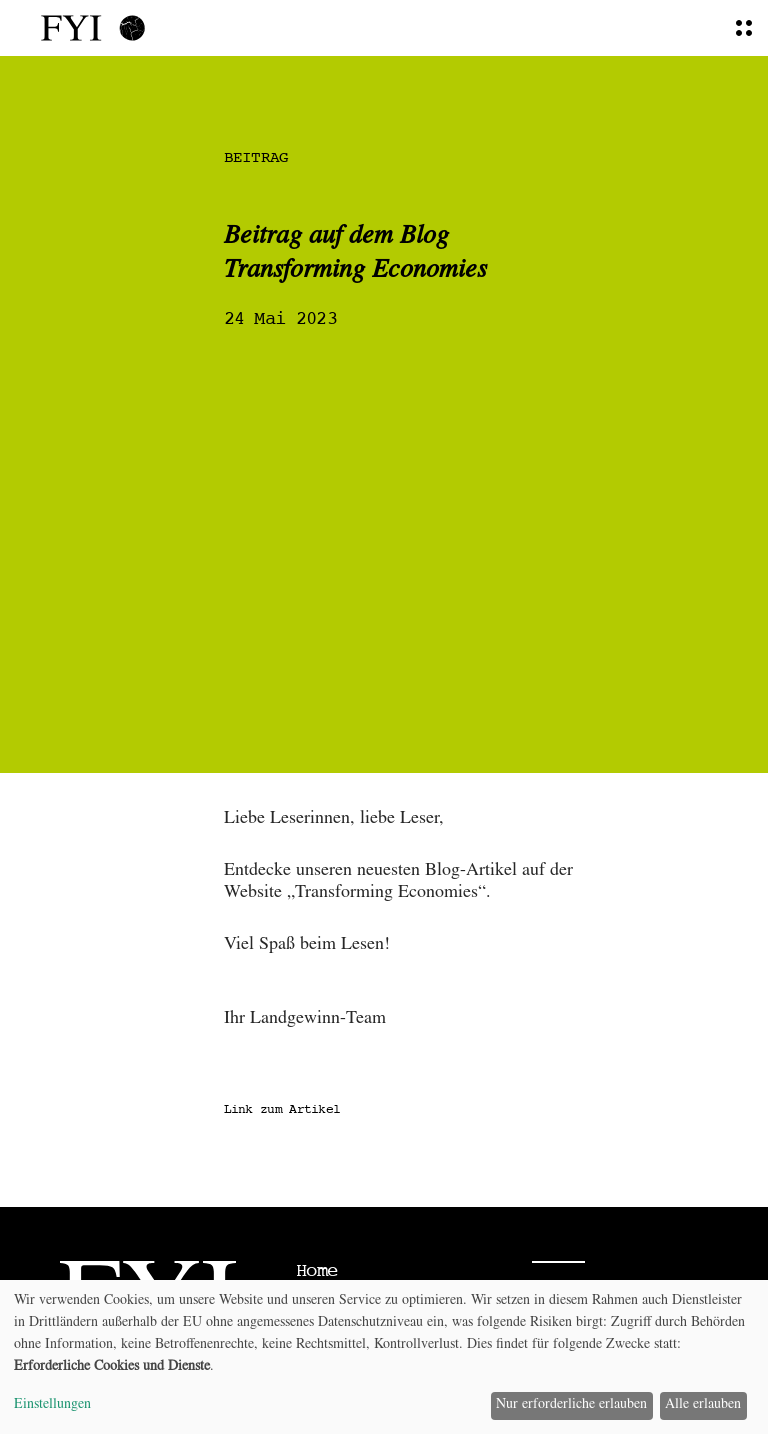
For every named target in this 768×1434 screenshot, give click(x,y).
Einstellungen (52, 1405)
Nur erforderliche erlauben (571, 1405)
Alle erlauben (703, 1405)
